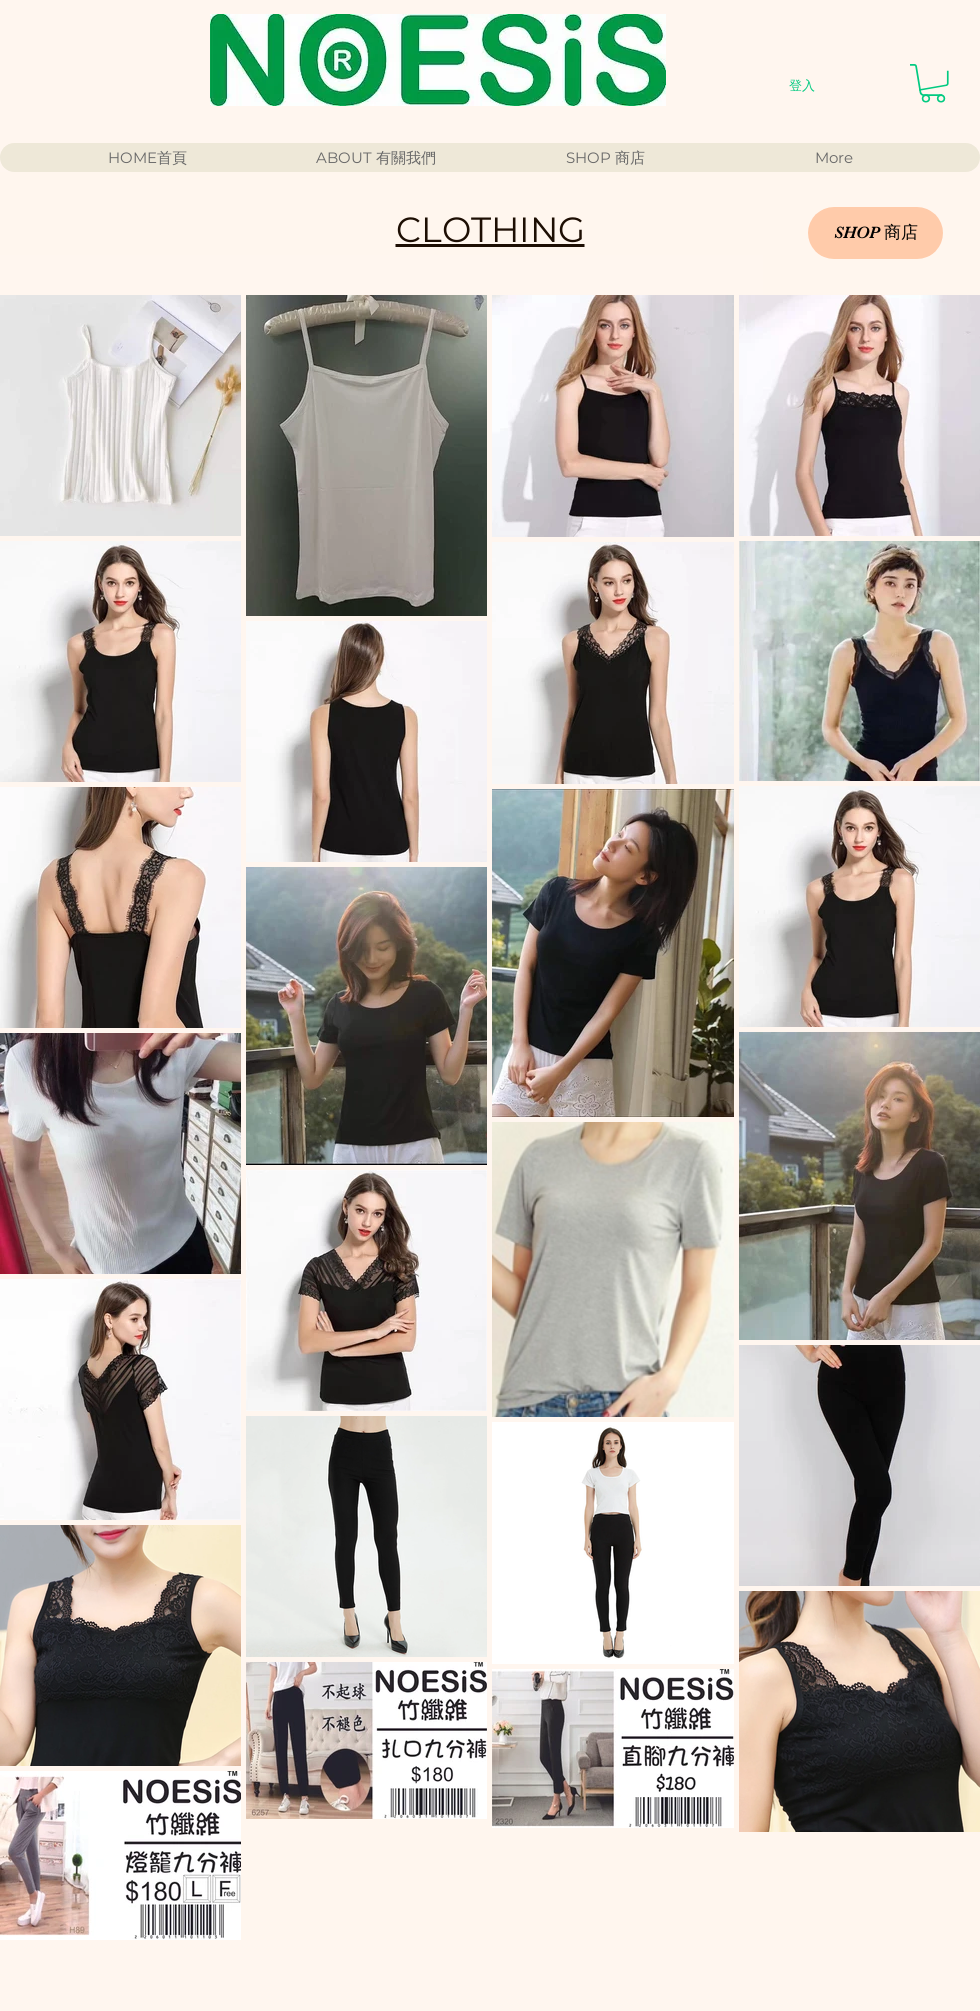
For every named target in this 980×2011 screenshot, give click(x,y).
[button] (933, 83)
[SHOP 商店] (875, 233)
